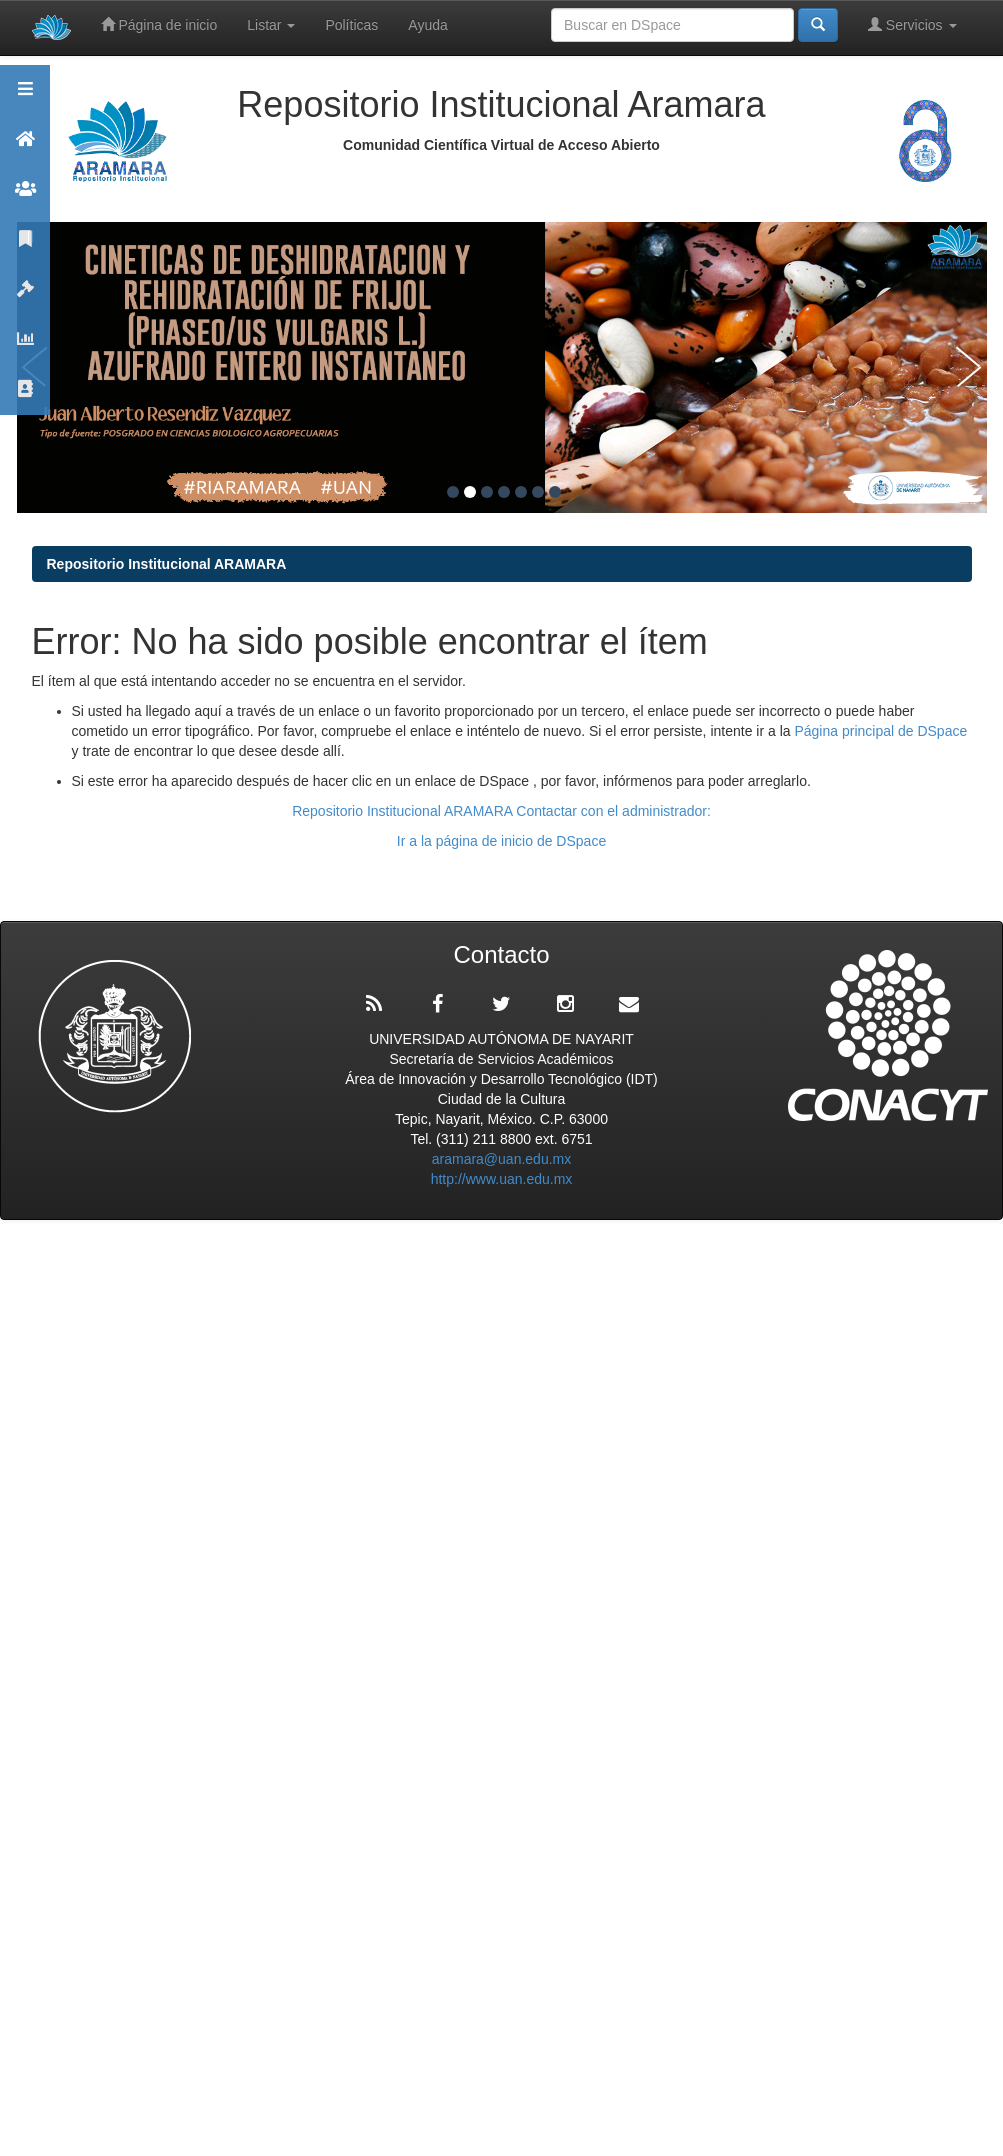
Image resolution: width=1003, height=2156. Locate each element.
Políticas (351, 25)
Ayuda (427, 25)
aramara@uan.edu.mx (502, 1159)
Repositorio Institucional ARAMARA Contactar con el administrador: (501, 811)
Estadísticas (25, 347)
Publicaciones (25, 247)
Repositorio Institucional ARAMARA (167, 564)
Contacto (25, 397)
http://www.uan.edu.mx (502, 1179)
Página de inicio (159, 24)
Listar (271, 25)
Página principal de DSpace (880, 731)
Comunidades (25, 197)
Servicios (912, 24)
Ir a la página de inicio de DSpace (501, 841)
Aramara (25, 147)
